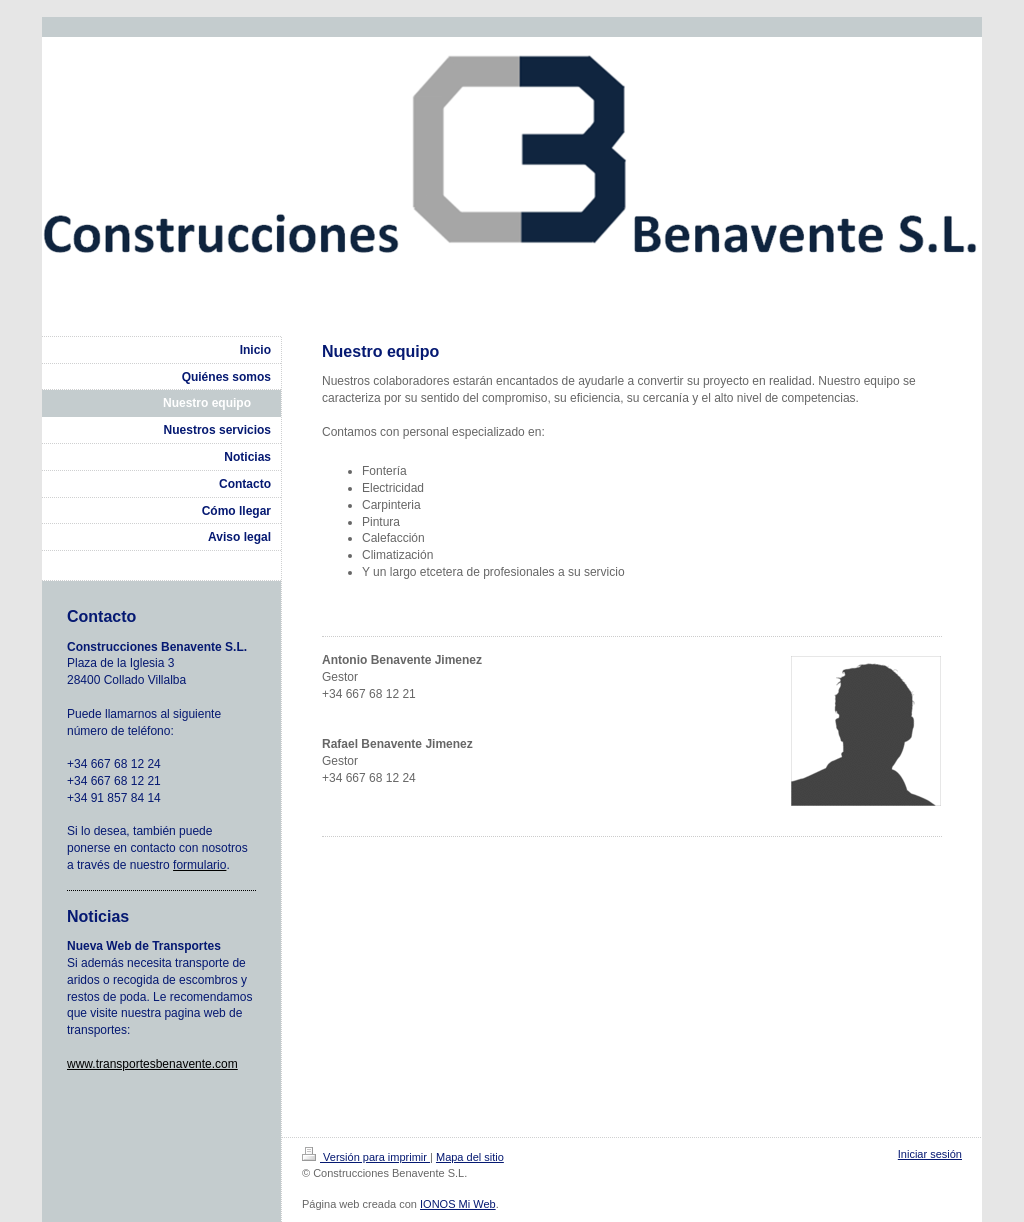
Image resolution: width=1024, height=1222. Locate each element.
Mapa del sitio (470, 1157)
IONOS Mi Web (458, 1204)
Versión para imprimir (366, 1157)
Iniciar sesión (930, 1154)
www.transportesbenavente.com (152, 1064)
